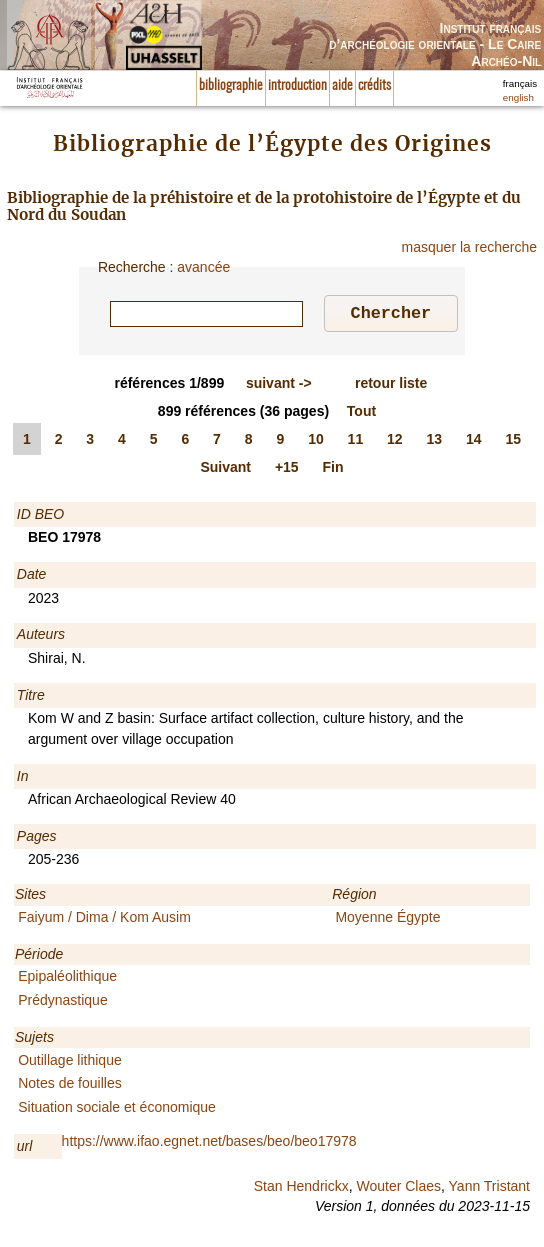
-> (279, 386)
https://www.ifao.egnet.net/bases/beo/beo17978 (209, 1144)
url (25, 1149)
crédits (374, 86)
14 (474, 442)
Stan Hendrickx (301, 1189)
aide (342, 86)
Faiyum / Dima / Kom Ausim (104, 920)
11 (356, 442)
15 (513, 442)
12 (395, 442)
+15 (287, 470)
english (518, 97)
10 (316, 442)
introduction (297, 86)
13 (435, 442)
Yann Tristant (489, 1189)
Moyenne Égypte (387, 920)
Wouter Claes (398, 1189)
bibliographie (231, 86)
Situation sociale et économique (117, 1110)
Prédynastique (63, 1003)
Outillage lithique (70, 1063)
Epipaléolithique (67, 979)
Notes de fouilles (70, 1086)
